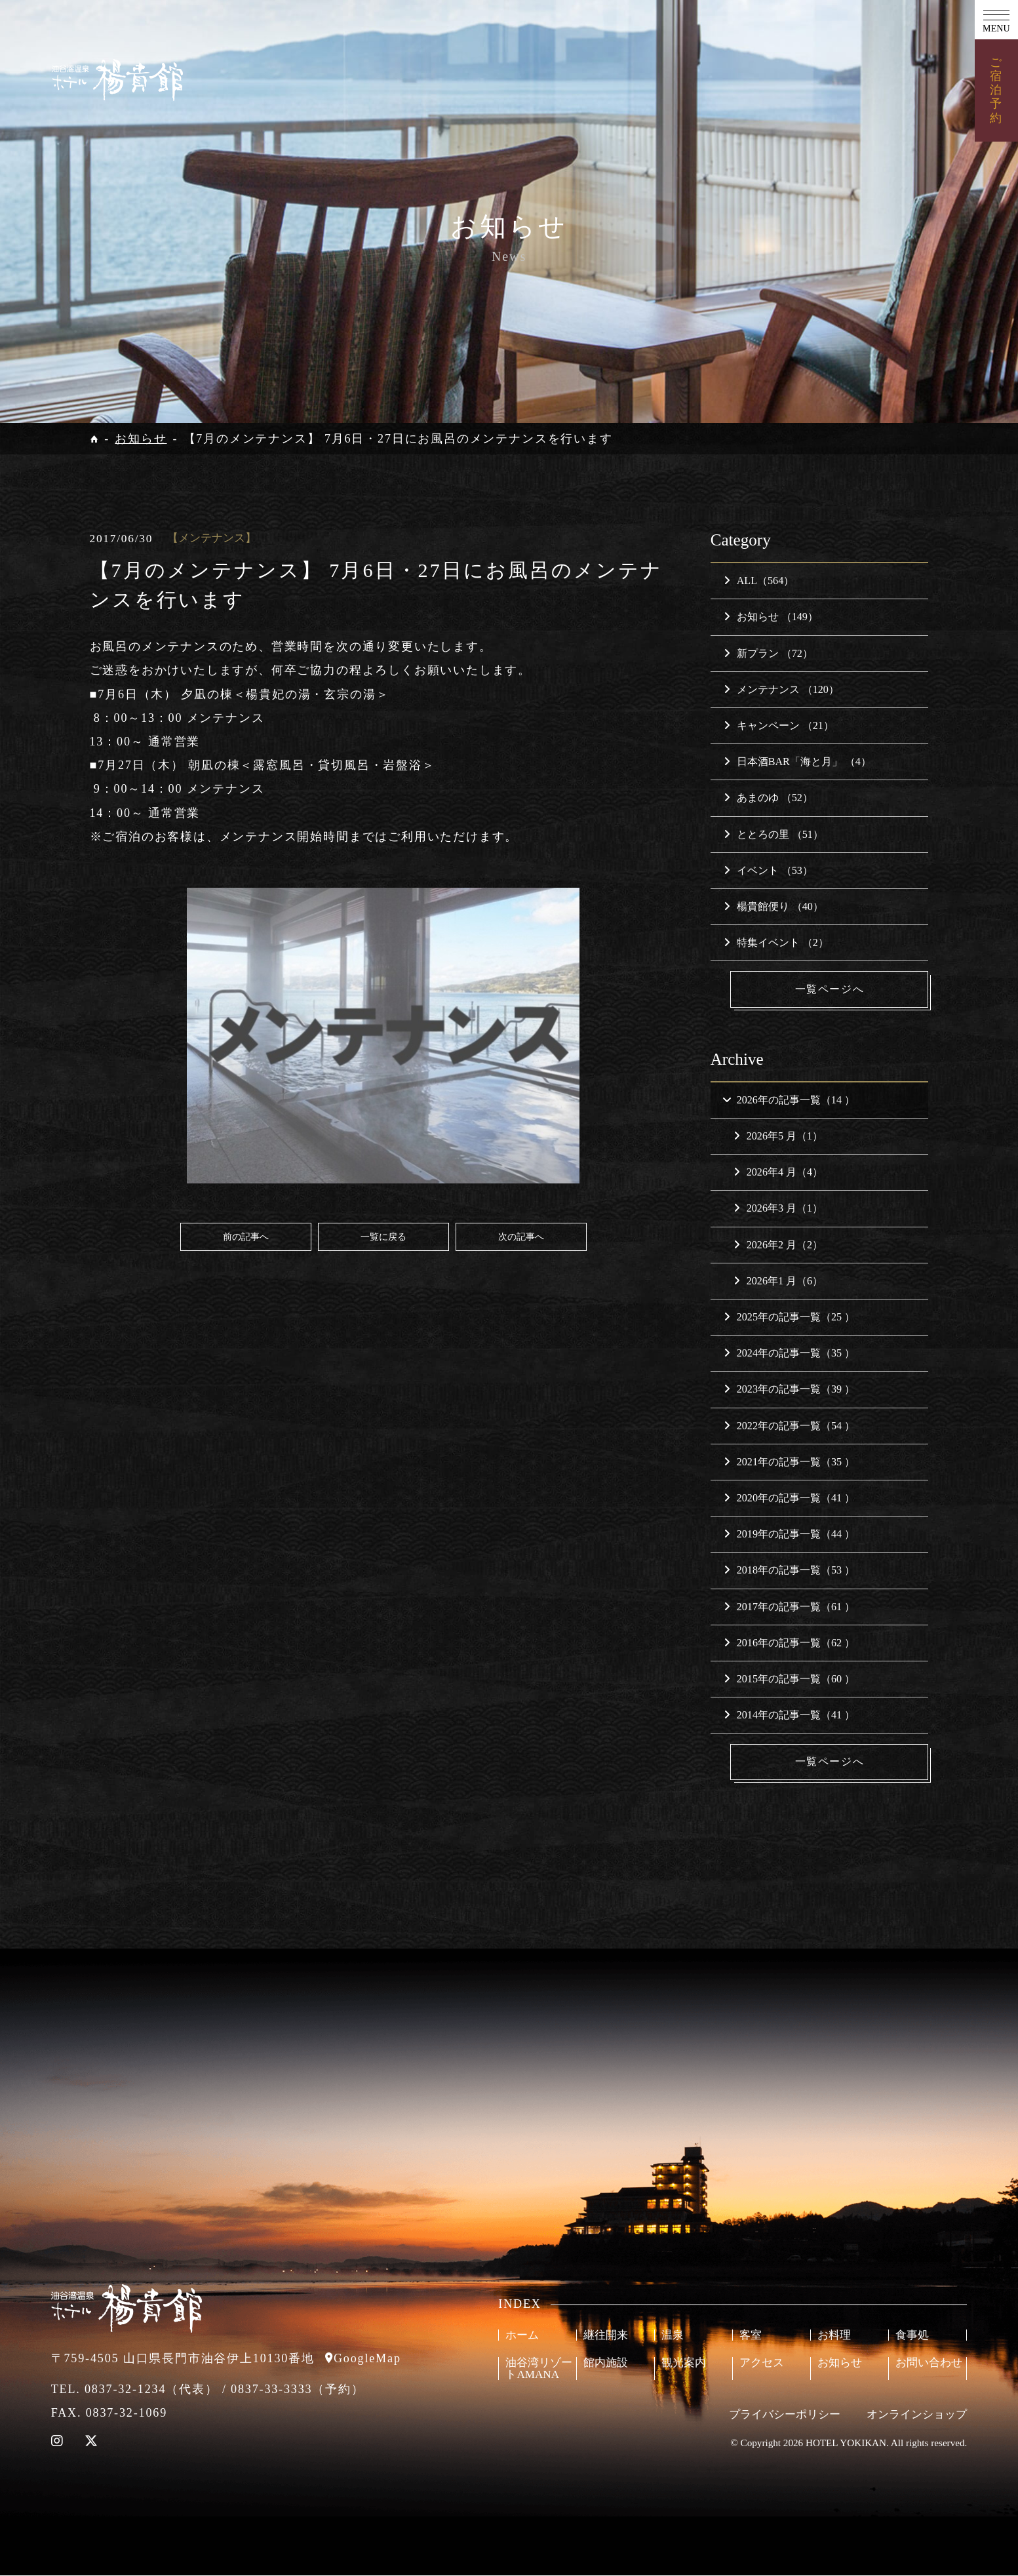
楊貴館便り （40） (773, 906)
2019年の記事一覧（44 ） (789, 1534)
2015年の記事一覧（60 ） (789, 1679)
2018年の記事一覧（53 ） (789, 1570)
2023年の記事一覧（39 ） (789, 1389)
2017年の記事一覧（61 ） (789, 1606)
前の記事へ (246, 1236)
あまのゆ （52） (768, 797)
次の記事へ (521, 1236)
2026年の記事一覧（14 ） (788, 1099)
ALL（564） (759, 580)
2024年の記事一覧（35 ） (789, 1353)
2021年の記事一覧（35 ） (789, 1461)
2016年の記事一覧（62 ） (789, 1642)
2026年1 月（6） (778, 1280)
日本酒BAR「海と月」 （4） (797, 761)
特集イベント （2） (776, 942)
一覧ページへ (830, 989)
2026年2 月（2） (778, 1244)
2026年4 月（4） (778, 1172)
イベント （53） (768, 870)
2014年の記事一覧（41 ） (789, 1715)
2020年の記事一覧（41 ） (789, 1498)
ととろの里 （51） (773, 834)
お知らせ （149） (771, 616)
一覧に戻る (383, 1236)
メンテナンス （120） (781, 689)
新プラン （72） (768, 653)
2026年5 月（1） (778, 1136)
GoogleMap (367, 2359)
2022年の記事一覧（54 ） (789, 1425)
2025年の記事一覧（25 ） (789, 1317)
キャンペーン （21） (779, 725)
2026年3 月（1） (778, 1208)
